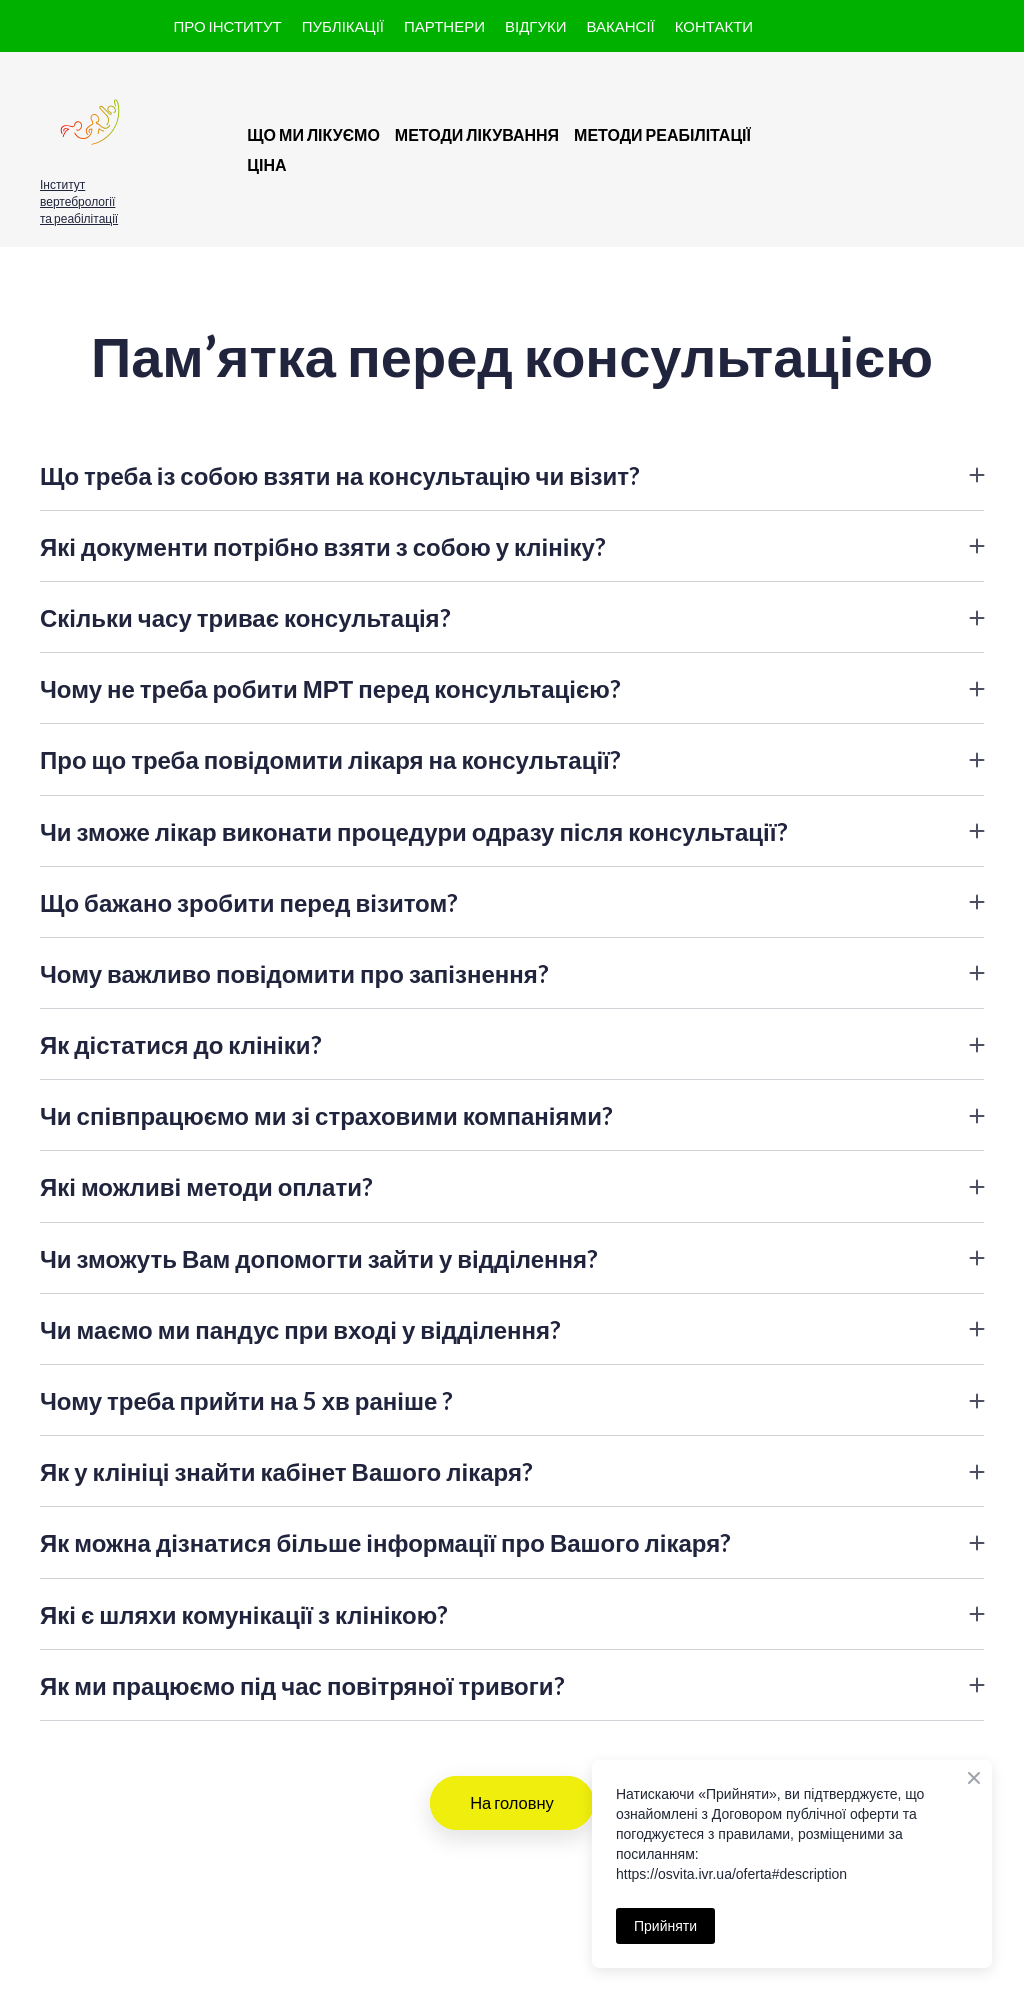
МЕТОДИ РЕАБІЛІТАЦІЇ (662, 134)
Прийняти (665, 1926)
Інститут (62, 184)
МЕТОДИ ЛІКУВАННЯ (477, 134)
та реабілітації (79, 218)
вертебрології (77, 201)
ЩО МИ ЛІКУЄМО (313, 134)
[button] (227, 26)
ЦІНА (266, 164)
